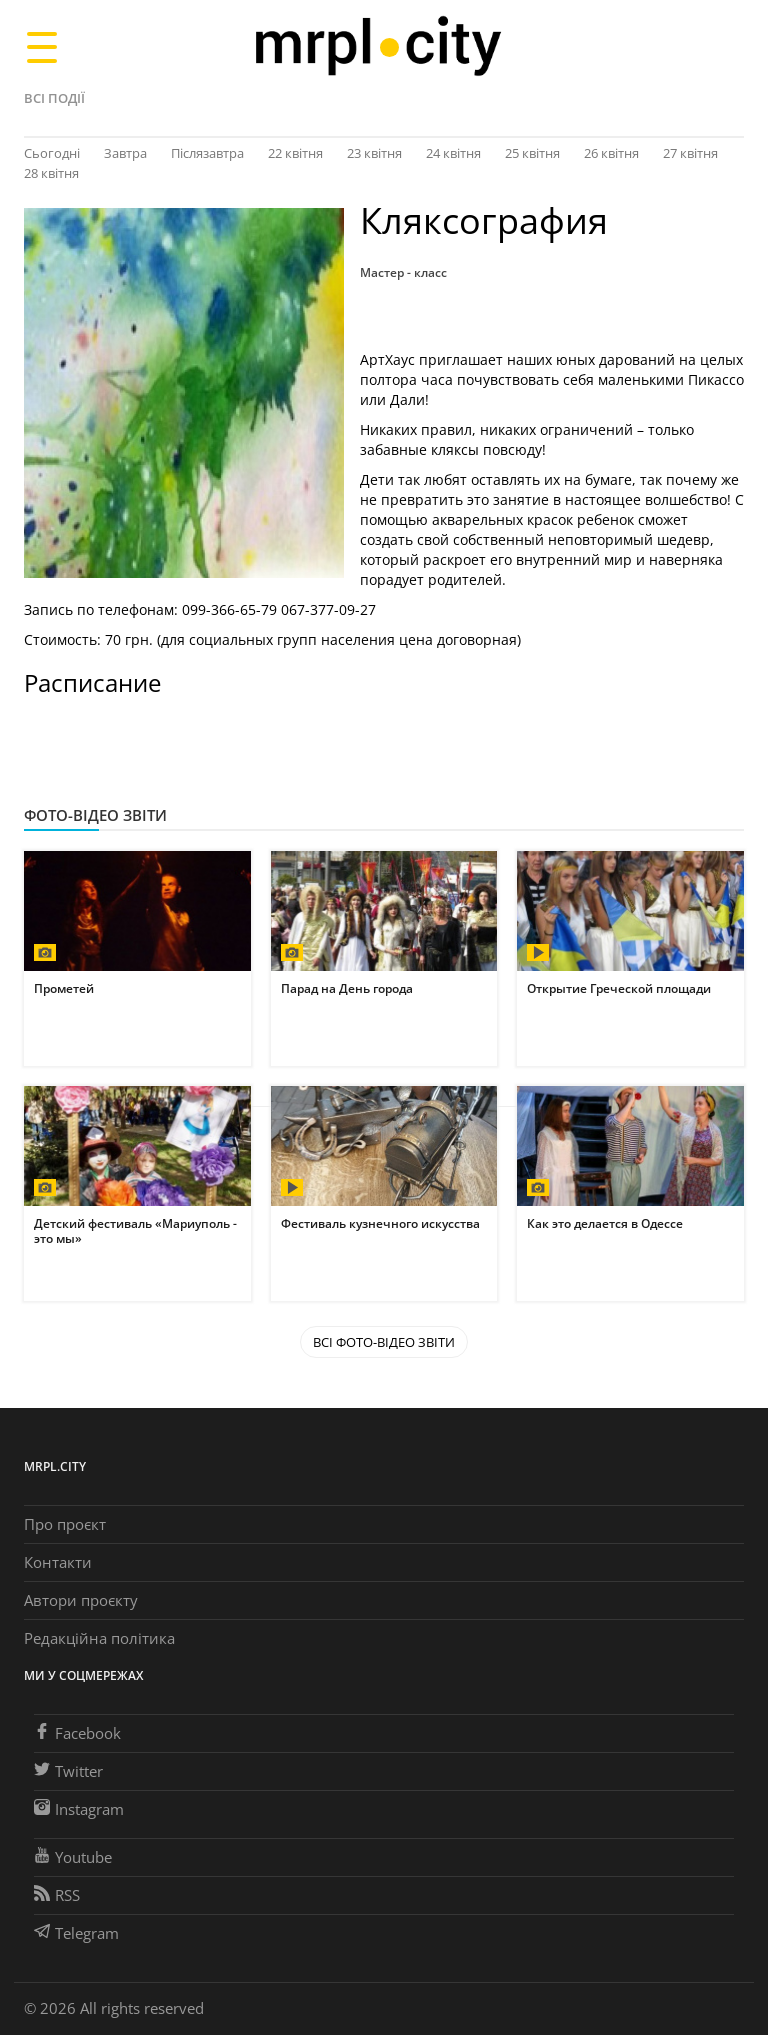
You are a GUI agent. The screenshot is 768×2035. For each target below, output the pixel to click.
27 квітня (690, 153)
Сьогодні (52, 153)
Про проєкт (65, 1524)
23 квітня (374, 153)
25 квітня (532, 153)
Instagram (79, 1809)
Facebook (77, 1733)
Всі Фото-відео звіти (384, 1342)
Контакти (58, 1562)
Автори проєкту (81, 1600)
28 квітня (51, 173)
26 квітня (611, 153)
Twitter (68, 1771)
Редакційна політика (99, 1638)
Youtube (73, 1857)
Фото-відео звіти (95, 815)
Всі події (54, 98)
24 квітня (453, 153)
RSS (57, 1895)
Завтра (125, 153)
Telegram (76, 1933)
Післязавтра (207, 153)
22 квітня (295, 153)
